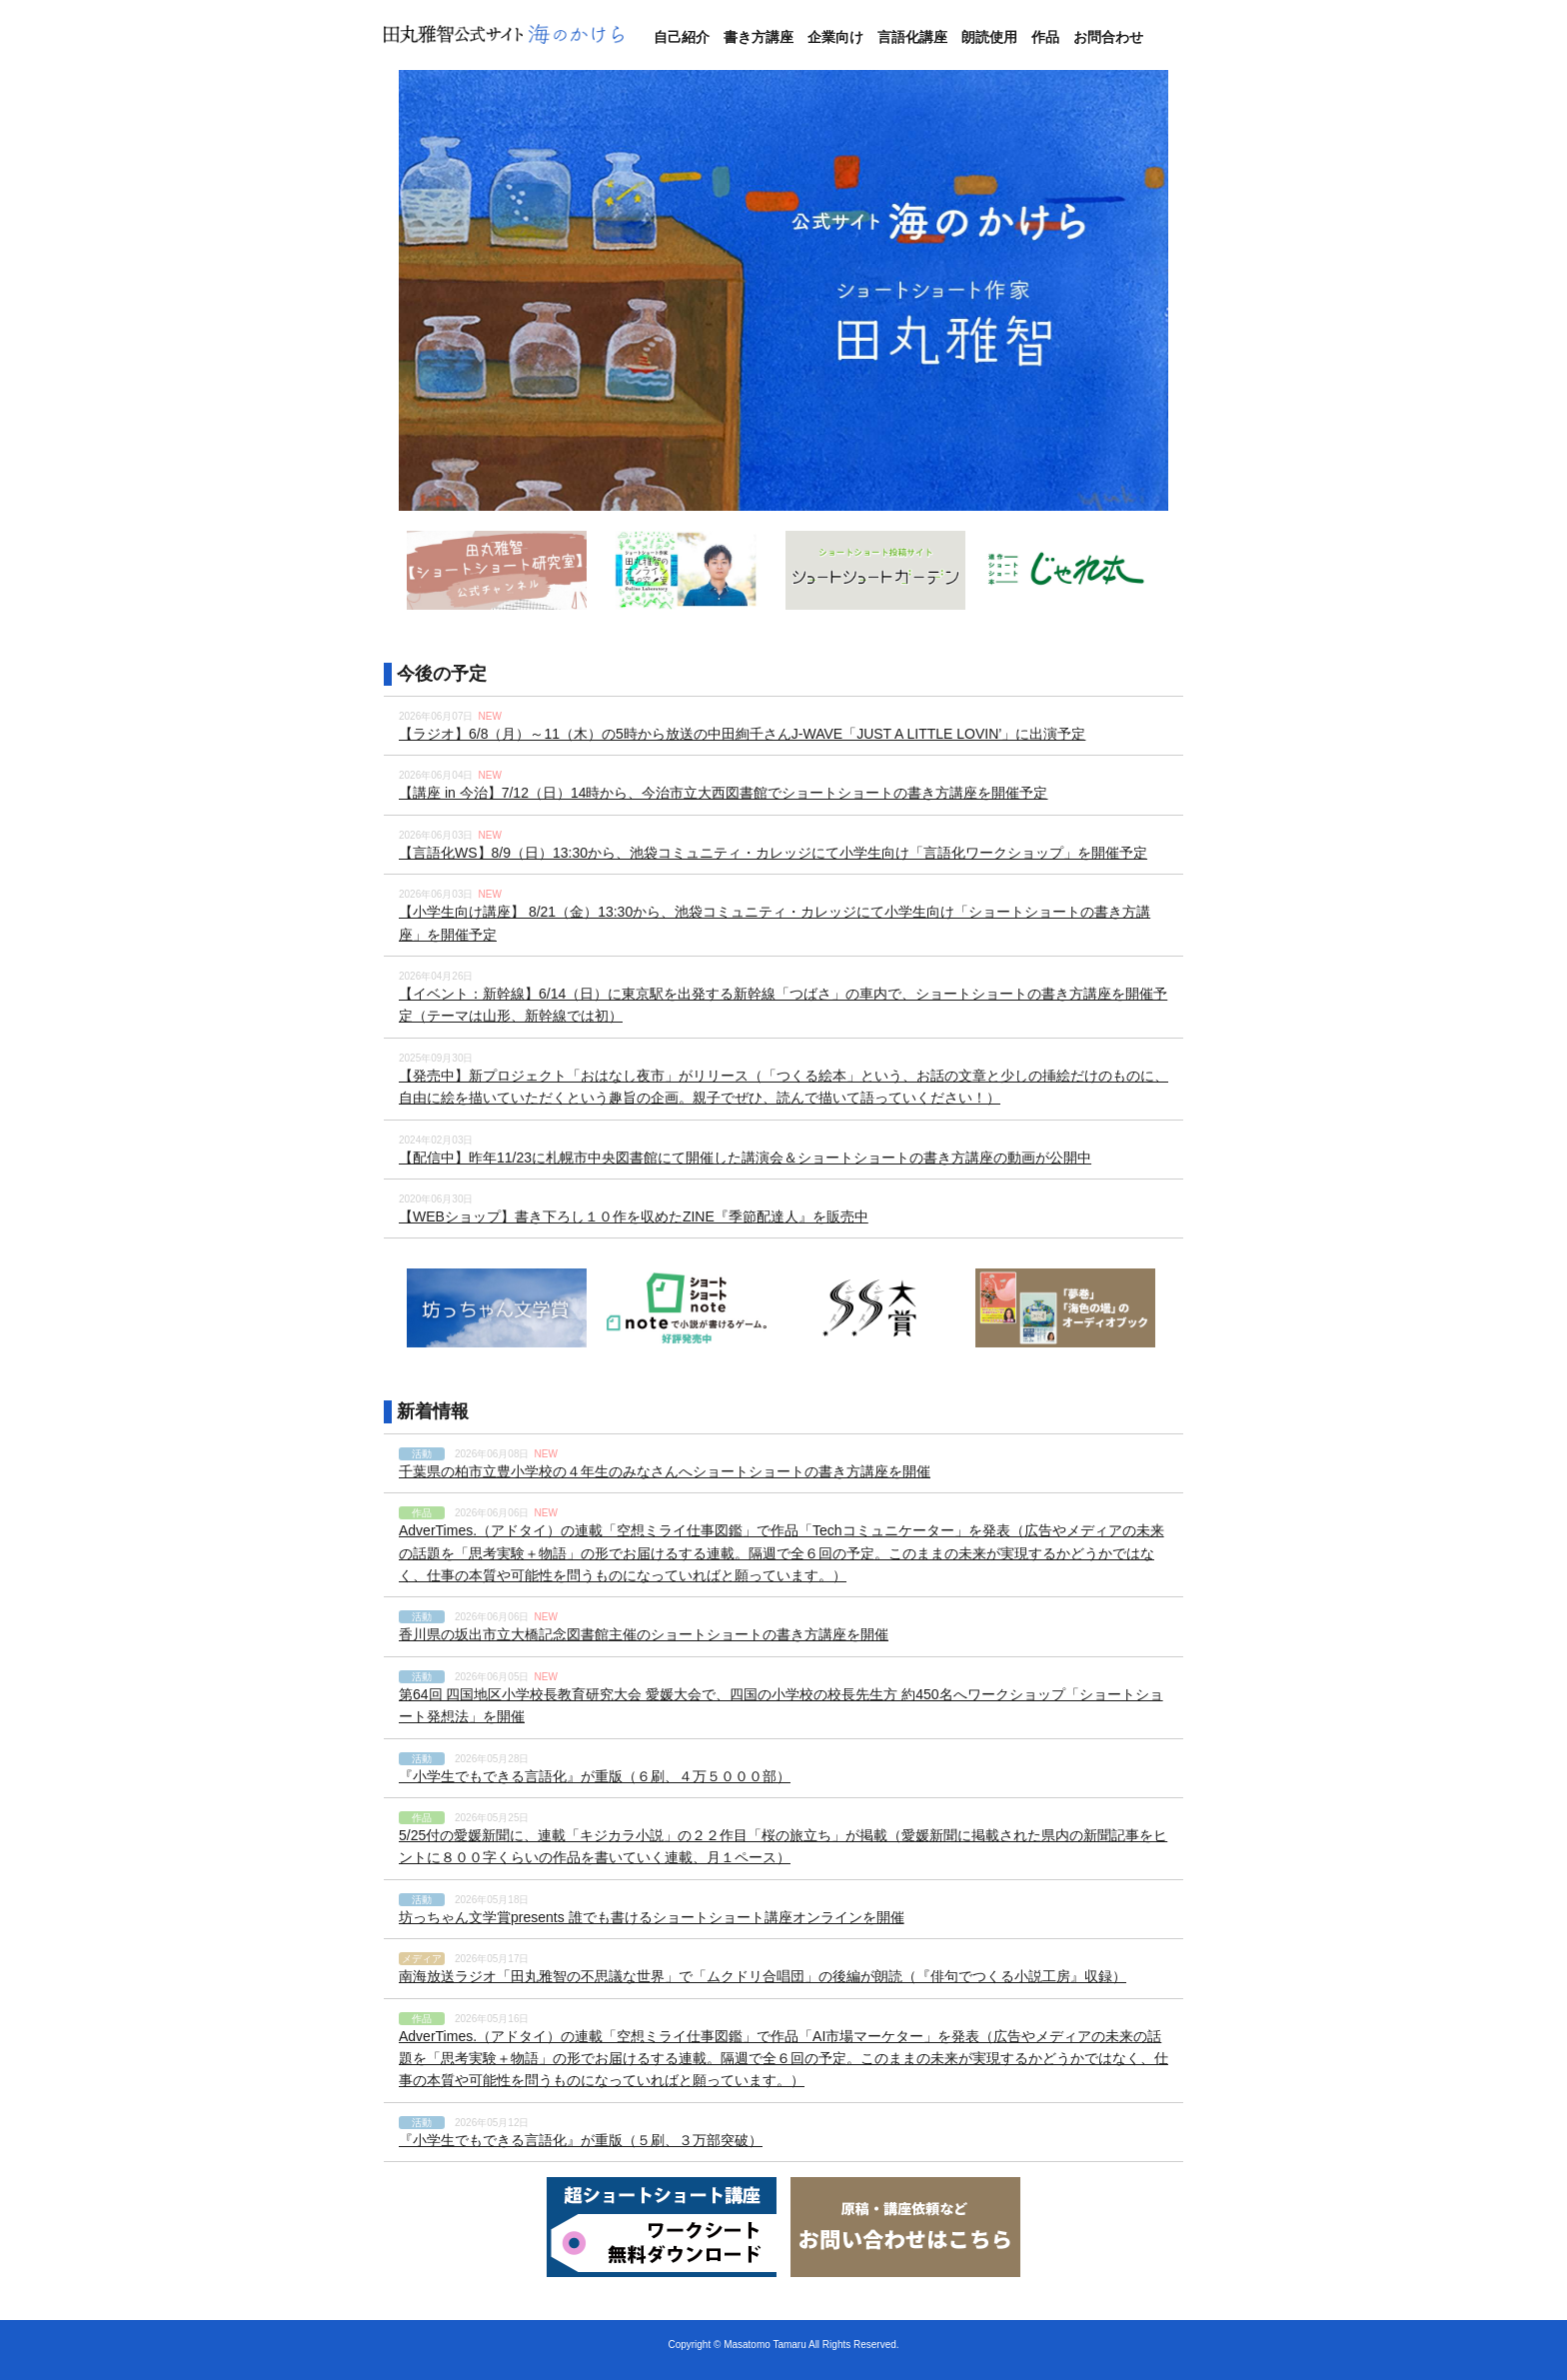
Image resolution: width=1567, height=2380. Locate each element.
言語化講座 (912, 37)
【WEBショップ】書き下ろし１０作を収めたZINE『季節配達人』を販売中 (633, 1216)
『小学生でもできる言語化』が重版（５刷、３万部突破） (581, 2140)
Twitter (1174, 37)
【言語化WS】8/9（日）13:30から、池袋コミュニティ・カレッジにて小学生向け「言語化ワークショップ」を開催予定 (773, 853)
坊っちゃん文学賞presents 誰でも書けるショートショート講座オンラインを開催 (651, 1917)
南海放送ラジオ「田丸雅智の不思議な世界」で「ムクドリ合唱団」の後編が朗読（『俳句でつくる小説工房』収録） (762, 1976)
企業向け (835, 37)
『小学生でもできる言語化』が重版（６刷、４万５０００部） (594, 1776)
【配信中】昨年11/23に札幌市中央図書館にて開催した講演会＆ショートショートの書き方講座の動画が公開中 (745, 1158)
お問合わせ (1108, 37)
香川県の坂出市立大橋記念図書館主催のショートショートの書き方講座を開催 (643, 1634)
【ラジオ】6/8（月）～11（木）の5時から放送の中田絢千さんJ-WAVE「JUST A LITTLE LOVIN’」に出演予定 (742, 734)
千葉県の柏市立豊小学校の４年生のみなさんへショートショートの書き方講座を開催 (664, 1471)
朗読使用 (989, 37)
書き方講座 (758, 37)
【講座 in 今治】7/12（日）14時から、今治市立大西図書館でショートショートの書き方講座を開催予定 (723, 793)
